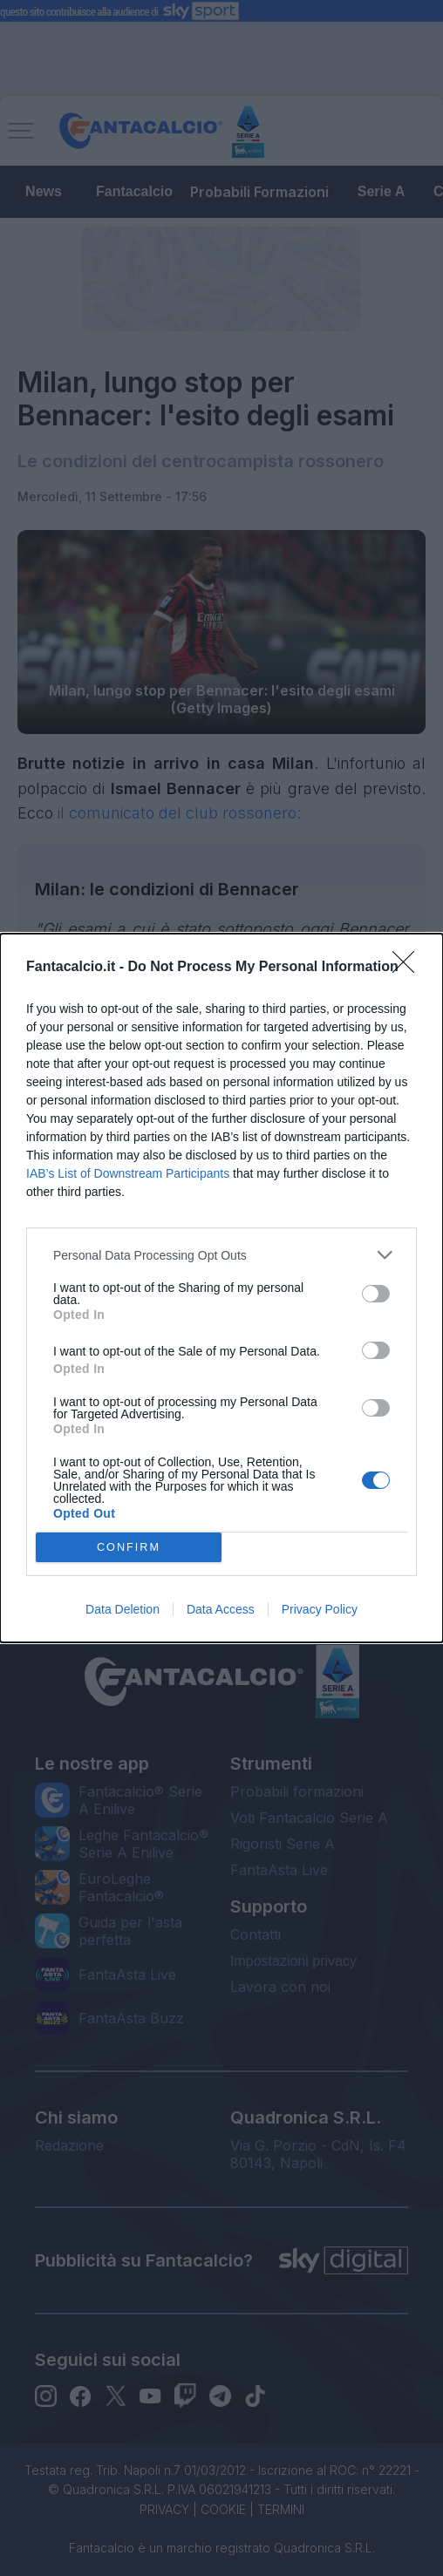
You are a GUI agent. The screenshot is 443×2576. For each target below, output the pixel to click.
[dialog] (221, 1288)
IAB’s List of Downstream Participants (127, 1173)
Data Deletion (122, 1609)
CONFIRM (128, 1547)
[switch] (376, 1293)
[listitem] (221, 1255)
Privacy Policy (320, 1609)
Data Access (221, 1609)
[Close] (409, 967)
